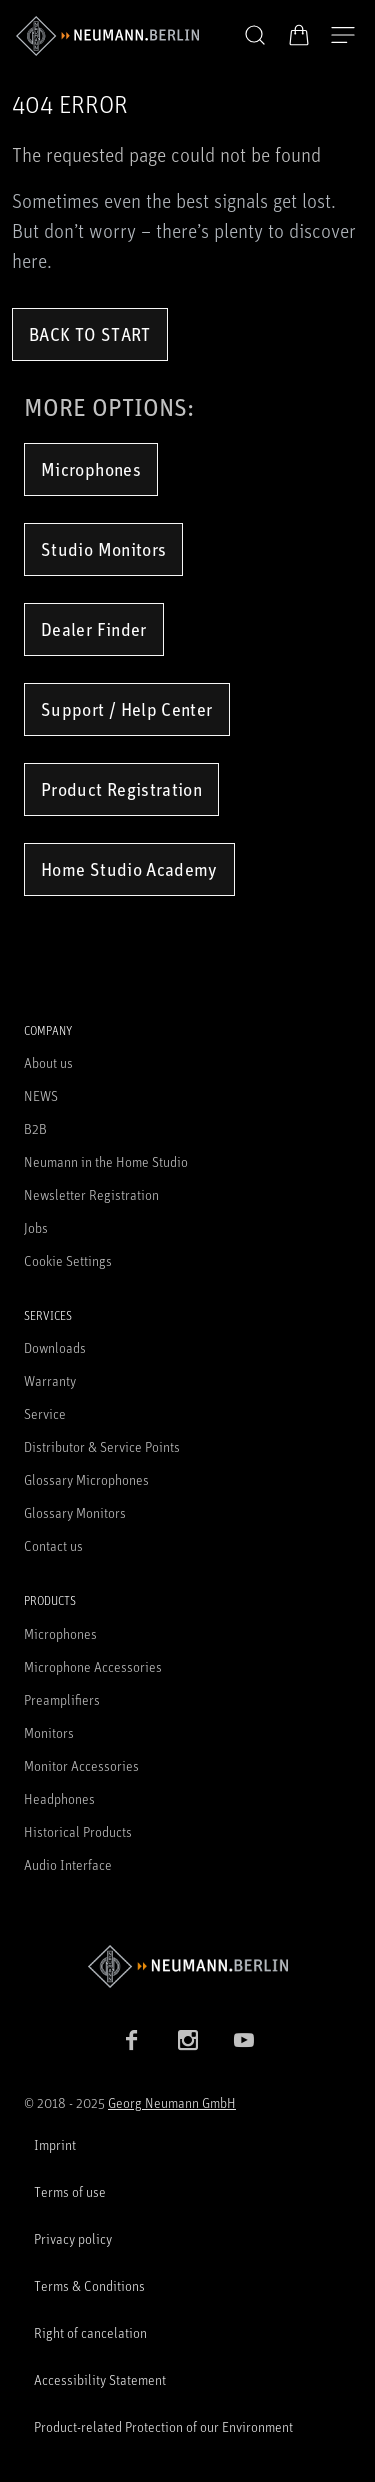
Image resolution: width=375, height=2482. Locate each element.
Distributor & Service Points (102, 1446)
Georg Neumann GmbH (172, 2102)
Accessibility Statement (100, 2379)
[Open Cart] (299, 35)
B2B (35, 1128)
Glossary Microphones (86, 1479)
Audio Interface (68, 1864)
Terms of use (70, 2191)
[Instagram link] (188, 2040)
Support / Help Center (127, 709)
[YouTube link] (244, 2040)
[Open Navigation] (343, 36)
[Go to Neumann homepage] (187, 1966)
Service (45, 1413)
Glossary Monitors (75, 1512)
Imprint (55, 2144)
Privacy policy (73, 2238)
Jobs (36, 1227)
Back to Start (90, 334)
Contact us (53, 1545)
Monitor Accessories (81, 1765)
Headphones (59, 1798)
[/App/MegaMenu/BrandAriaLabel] (107, 36)
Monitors (49, 1732)
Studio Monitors (103, 549)
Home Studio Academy (129, 869)
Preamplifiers (62, 1699)
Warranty (50, 1380)
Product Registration (121, 789)
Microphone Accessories (93, 1666)
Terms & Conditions (89, 2285)
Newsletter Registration (91, 1194)
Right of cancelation (90, 2332)
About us (48, 1062)
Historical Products (78, 1831)
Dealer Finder (94, 629)
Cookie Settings (68, 1260)
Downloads (55, 1347)
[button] (255, 36)
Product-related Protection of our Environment (163, 2426)
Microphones (91, 469)
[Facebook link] (132, 2040)
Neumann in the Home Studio (106, 1161)
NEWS (41, 1095)
